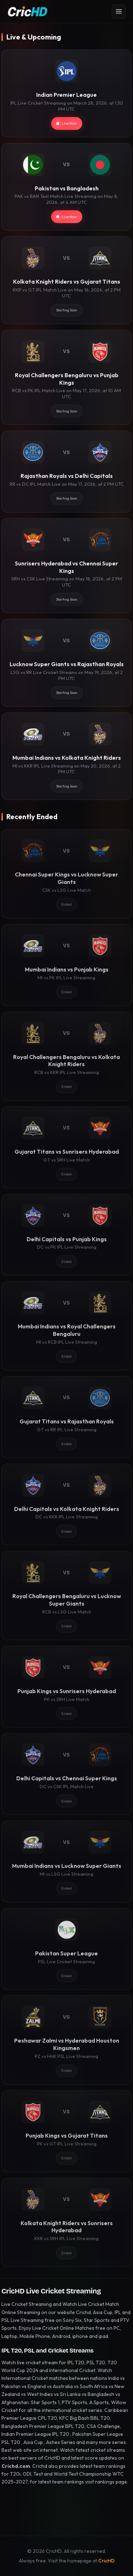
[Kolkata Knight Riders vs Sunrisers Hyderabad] (66, 2222)
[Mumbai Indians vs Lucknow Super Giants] (66, 1861)
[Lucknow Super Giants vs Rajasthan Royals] (66, 663)
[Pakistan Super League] (66, 1949)
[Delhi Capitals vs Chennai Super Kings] (66, 1774)
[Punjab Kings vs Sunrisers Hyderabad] (66, 1687)
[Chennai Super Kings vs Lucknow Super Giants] (66, 873)
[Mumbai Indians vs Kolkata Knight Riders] (66, 756)
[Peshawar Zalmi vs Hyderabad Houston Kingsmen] (66, 2039)
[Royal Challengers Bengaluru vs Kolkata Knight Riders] (66, 1056)
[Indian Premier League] (66, 93)
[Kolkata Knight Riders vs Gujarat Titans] (66, 280)
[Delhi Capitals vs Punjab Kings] (66, 1235)
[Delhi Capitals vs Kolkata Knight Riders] (66, 1504)
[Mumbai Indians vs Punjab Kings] (66, 965)
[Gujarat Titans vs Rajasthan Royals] (66, 1417)
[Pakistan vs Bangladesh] (66, 187)
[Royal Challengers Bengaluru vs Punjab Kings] (66, 377)
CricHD (106, 2560)
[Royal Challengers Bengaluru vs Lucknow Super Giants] (66, 1595)
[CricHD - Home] (27, 11)
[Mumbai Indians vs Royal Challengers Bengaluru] (66, 1325)
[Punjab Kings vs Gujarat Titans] (66, 2131)
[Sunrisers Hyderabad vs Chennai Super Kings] (66, 565)
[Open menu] (119, 11)
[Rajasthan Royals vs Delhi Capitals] (66, 471)
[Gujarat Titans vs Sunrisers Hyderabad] (66, 1147)
